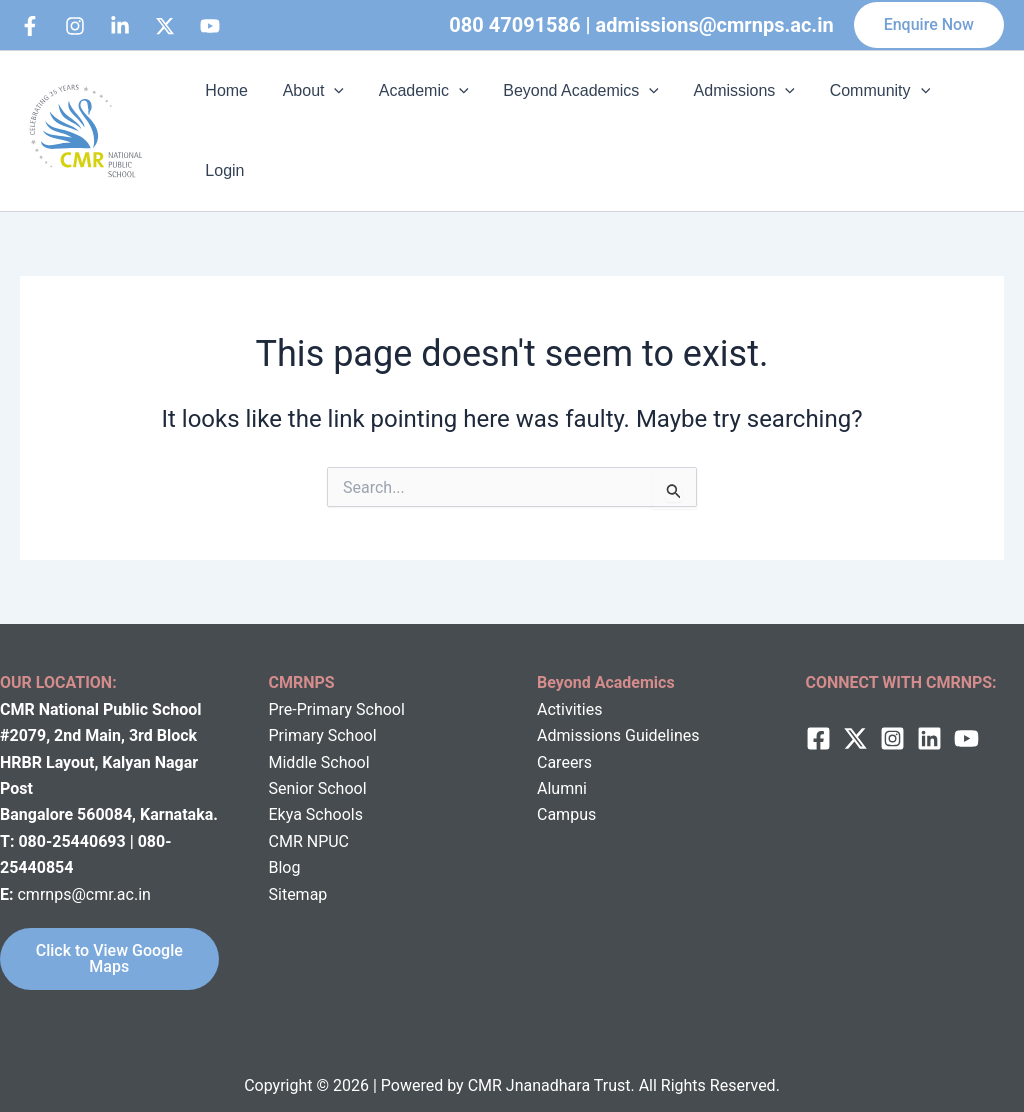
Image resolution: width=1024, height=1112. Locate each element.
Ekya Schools (316, 790)
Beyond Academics (573, 119)
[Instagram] (75, 26)
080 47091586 (514, 25)
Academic (418, 119)
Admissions (733, 119)
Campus (566, 790)
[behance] (165, 26)
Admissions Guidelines (618, 711)
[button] (929, 25)
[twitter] (855, 714)
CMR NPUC (309, 817)
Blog (285, 843)
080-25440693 (73, 817)
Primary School (323, 711)
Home (226, 118)
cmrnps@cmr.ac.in (83, 870)
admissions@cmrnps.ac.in (715, 25)
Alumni (562, 764)
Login (968, 118)
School (343, 738)
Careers (564, 738)
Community (866, 119)
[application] (332, 119)
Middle (293, 738)
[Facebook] (30, 26)
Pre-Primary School (337, 685)
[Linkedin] (120, 26)
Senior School (318, 764)
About (310, 119)
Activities (569, 685)
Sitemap (298, 870)
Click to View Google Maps (109, 934)
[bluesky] (210, 26)
